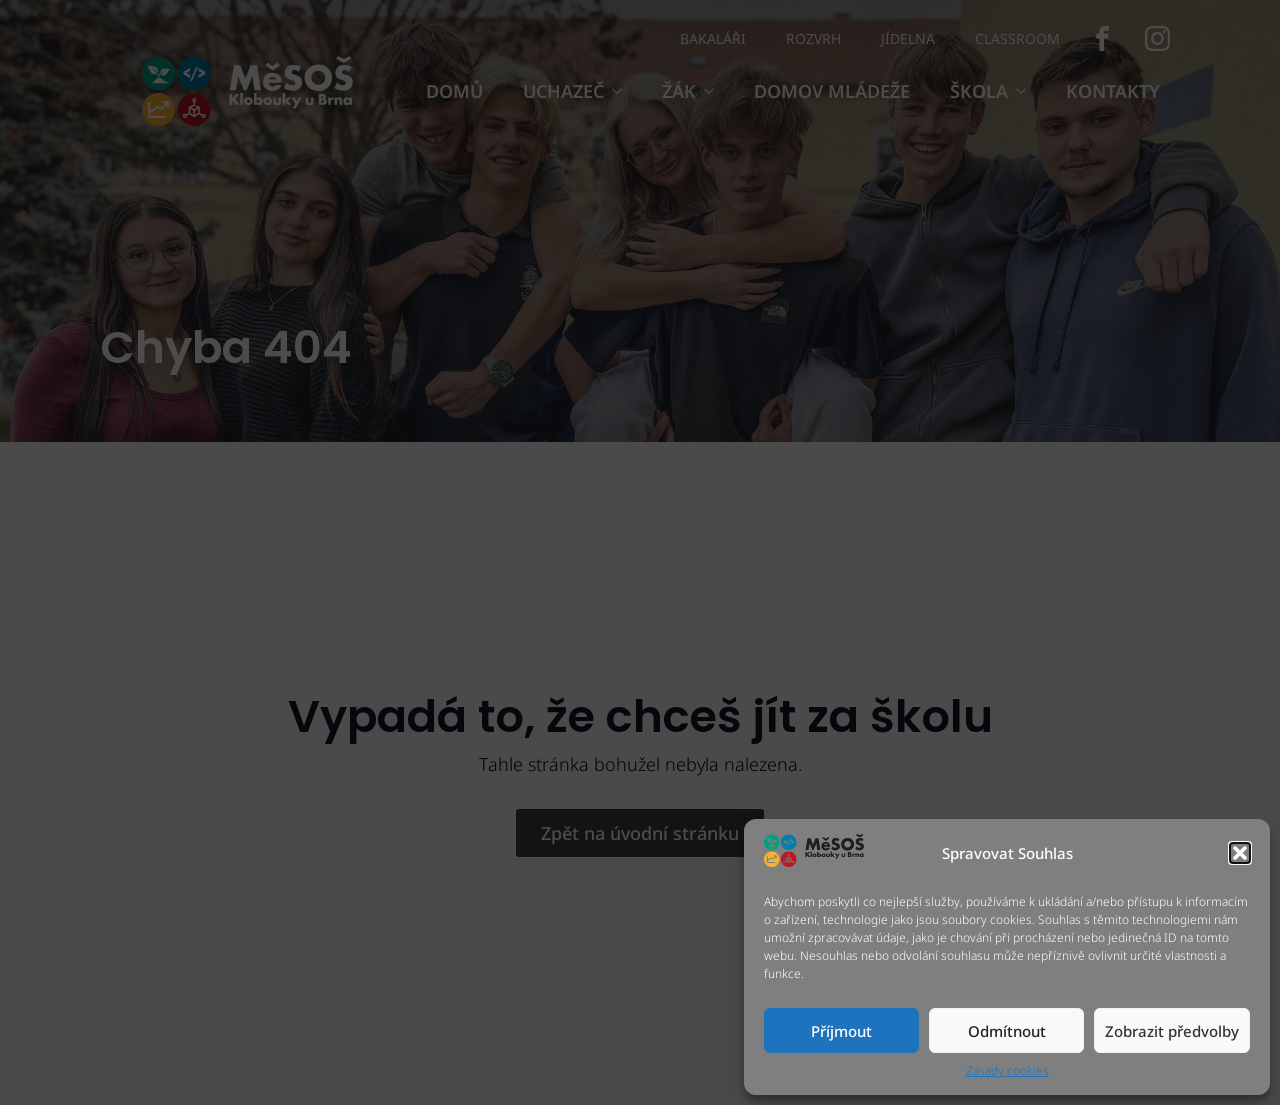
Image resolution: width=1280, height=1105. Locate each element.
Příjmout (841, 1031)
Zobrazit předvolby (1172, 1031)
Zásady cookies (1007, 1071)
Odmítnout (1007, 1031)
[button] (1240, 853)
